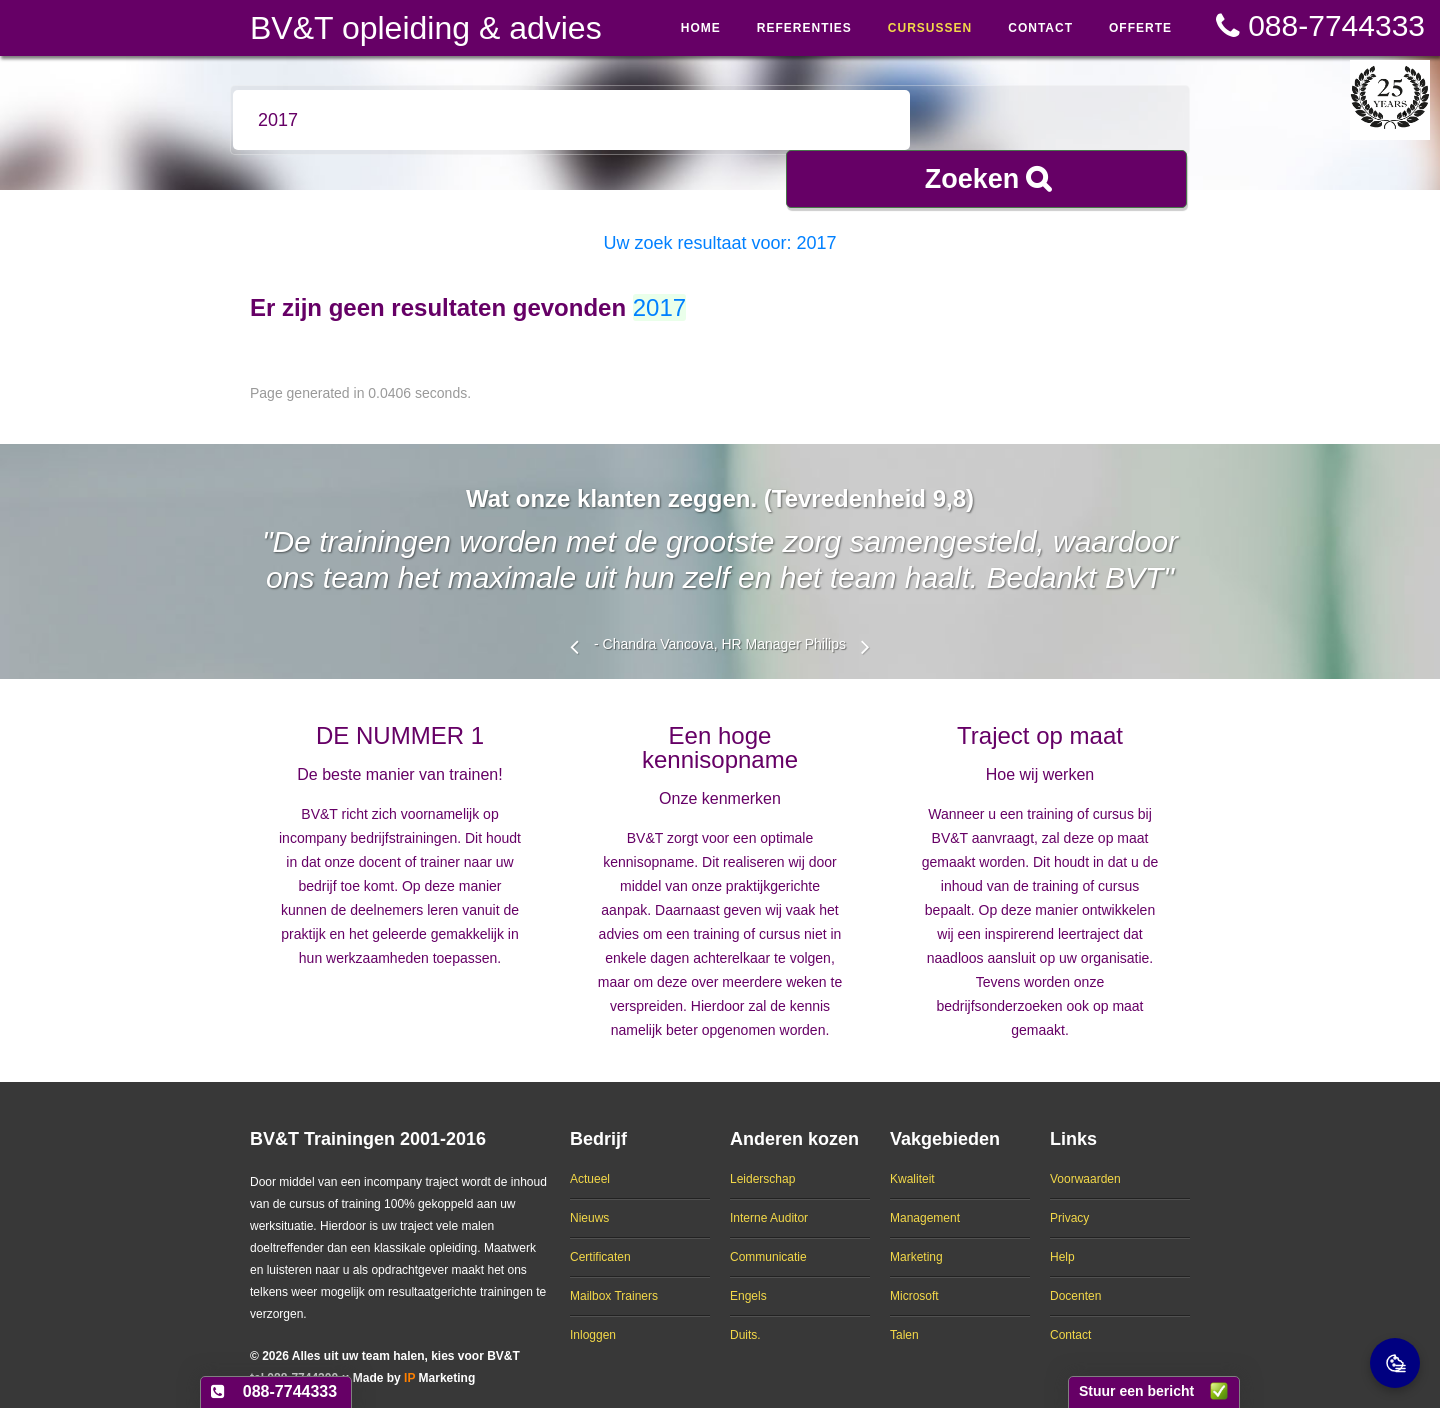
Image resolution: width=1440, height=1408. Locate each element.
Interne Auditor (769, 1202)
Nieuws (589, 1202)
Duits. (745, 1319)
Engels (748, 1280)
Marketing (916, 1241)
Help (1062, 1241)
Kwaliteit (912, 1163)
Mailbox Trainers (614, 1280)
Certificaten (600, 1241)
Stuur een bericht (1136, 1391)
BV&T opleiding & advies (426, 28)
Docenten (1075, 1280)
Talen (904, 1319)
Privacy (1069, 1202)
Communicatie (768, 1241)
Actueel (590, 1163)
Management (925, 1202)
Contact (1070, 1319)
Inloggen (593, 1319)
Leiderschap (762, 1163)
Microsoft (914, 1280)
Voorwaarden (1085, 1163)
